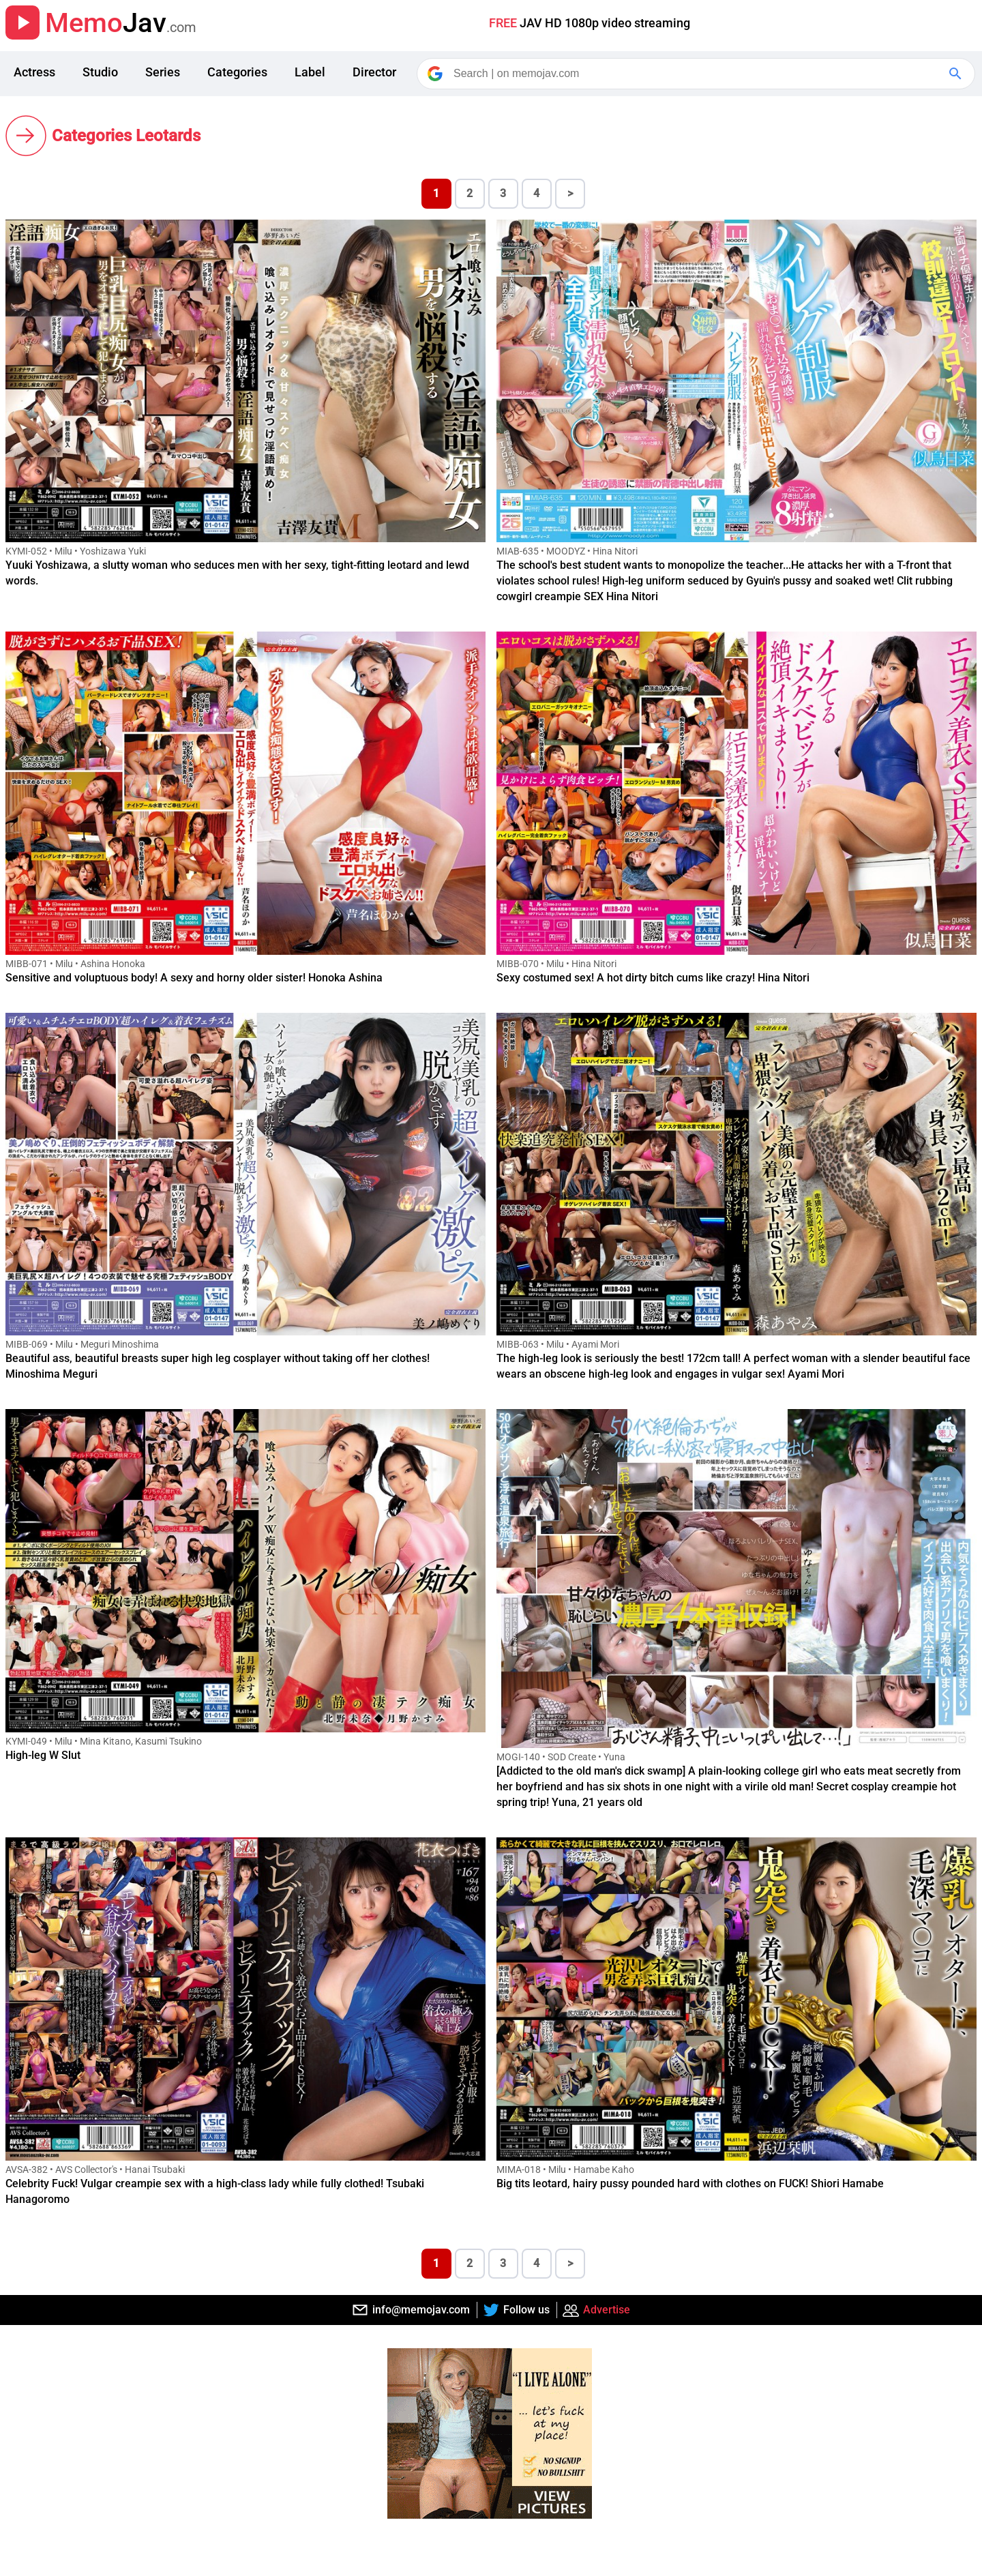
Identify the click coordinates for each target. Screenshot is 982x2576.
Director (374, 72)
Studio (100, 72)
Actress (34, 72)
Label (310, 72)
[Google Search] (956, 74)
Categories (237, 72)
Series (162, 72)
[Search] (697, 74)
